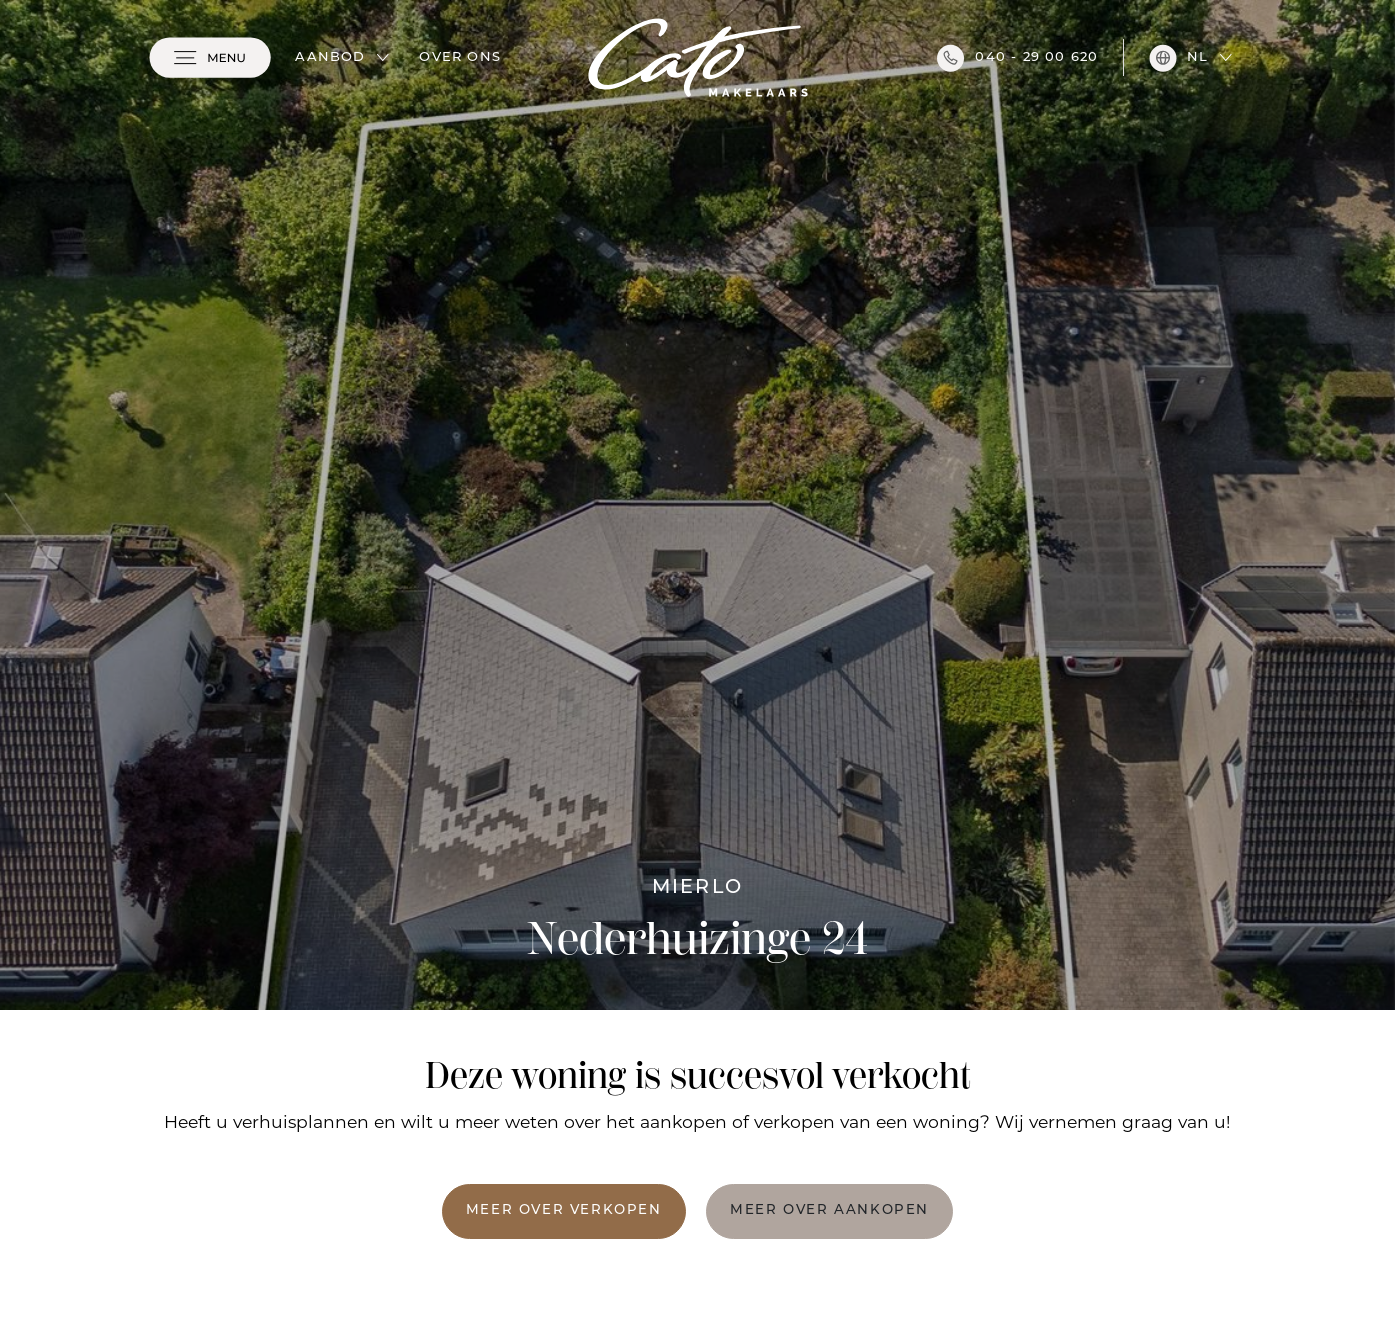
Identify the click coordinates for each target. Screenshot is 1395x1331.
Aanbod (330, 57)
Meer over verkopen (564, 1210)
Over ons (460, 57)
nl (1178, 58)
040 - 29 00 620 (1017, 58)
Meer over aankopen (829, 1210)
